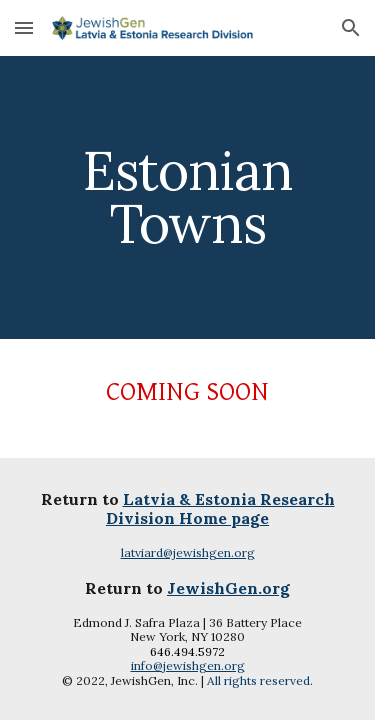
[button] (24, 27)
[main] (188, 197)
